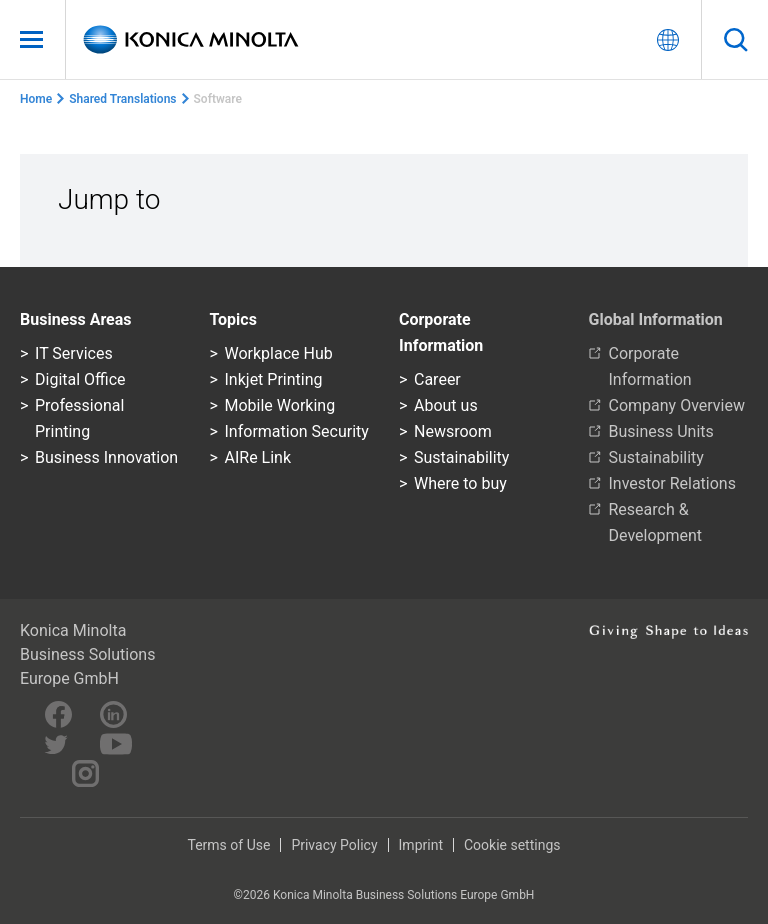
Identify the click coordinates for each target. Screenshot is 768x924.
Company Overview (677, 405)
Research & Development (656, 522)
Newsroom (453, 431)
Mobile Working (280, 405)
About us (446, 405)
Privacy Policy (334, 845)
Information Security (297, 431)
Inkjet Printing (274, 379)
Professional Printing (79, 418)
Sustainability (461, 457)
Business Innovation (106, 457)
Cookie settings (512, 845)
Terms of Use (229, 845)
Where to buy (460, 483)
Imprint (421, 845)
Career (437, 379)
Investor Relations (672, 483)
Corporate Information (650, 366)
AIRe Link (258, 457)
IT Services (74, 353)
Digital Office (80, 379)
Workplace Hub (279, 353)
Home (36, 99)
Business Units (661, 431)
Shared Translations (122, 99)
